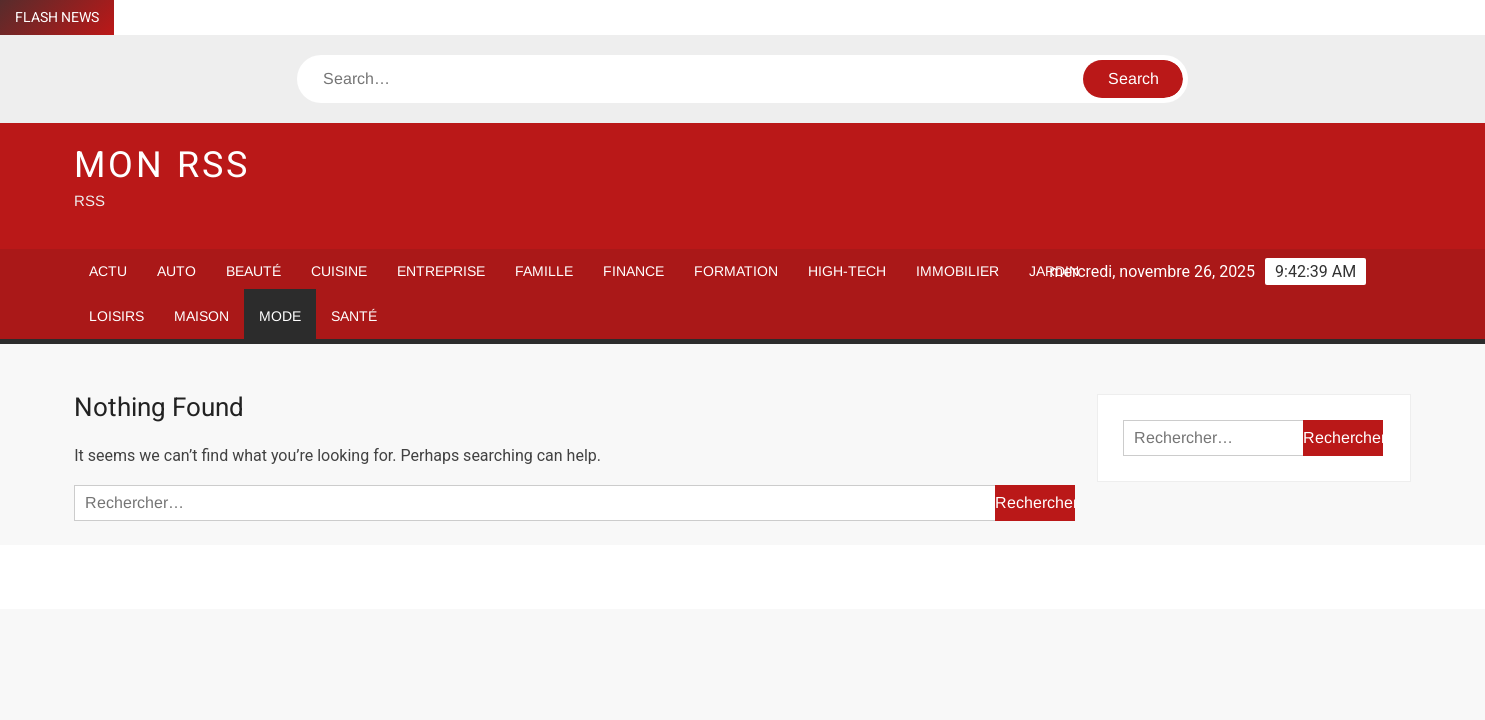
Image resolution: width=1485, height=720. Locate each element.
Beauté (253, 271)
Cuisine (339, 271)
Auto (176, 271)
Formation (736, 271)
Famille (544, 271)
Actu (108, 271)
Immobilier (957, 271)
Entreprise (441, 271)
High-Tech (847, 271)
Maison (201, 316)
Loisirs (116, 316)
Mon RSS (161, 165)
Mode (280, 316)
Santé (354, 316)
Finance (633, 271)
